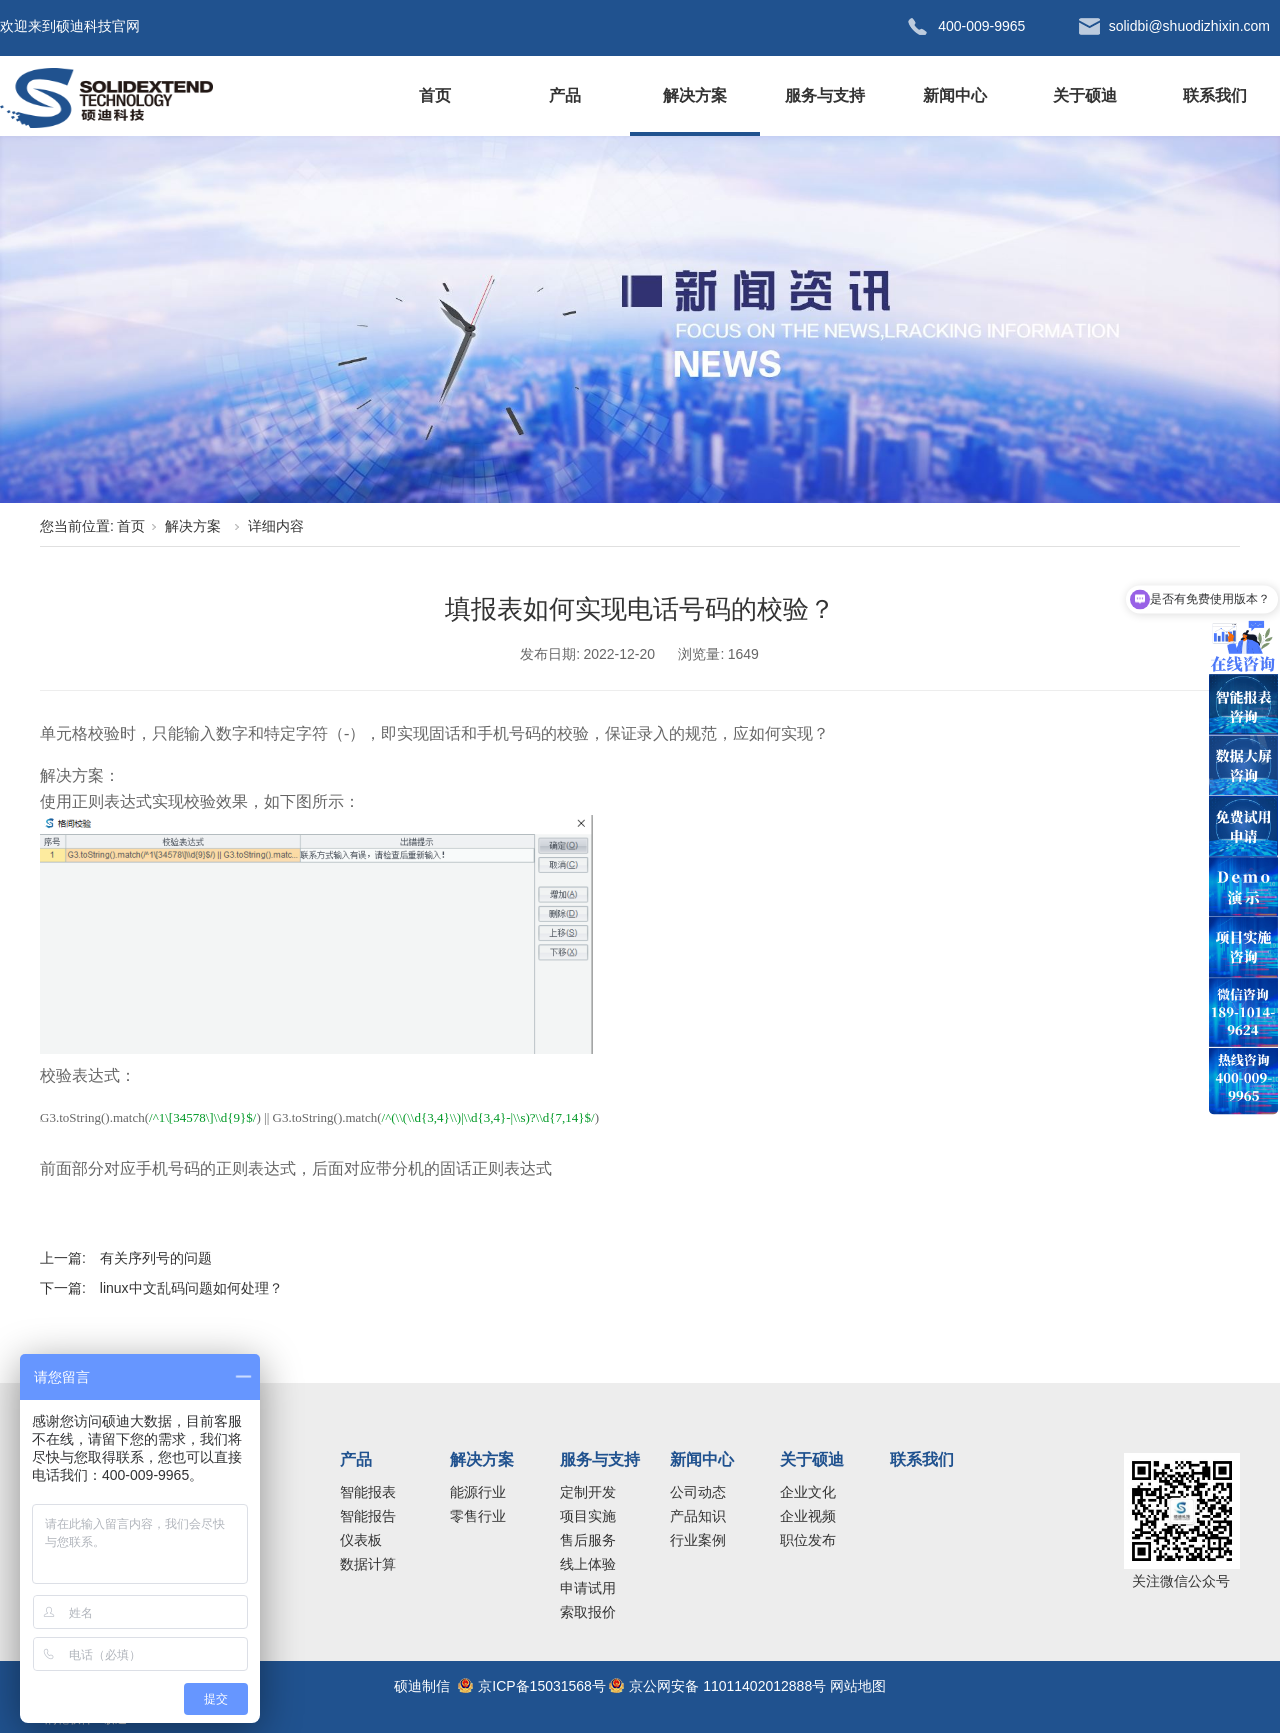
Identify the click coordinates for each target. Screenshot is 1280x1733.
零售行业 (478, 1516)
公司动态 (698, 1492)
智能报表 (368, 1492)
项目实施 (588, 1516)
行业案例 (698, 1540)
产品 (565, 95)
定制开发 (588, 1492)
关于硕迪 (1085, 95)
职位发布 (808, 1540)
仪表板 (361, 1540)
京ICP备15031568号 (542, 1686)
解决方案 (695, 95)
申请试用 (588, 1588)
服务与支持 (825, 95)
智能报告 (368, 1516)
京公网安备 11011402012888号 (727, 1686)
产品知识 (698, 1516)
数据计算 (368, 1564)
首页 (435, 95)
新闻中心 (955, 95)
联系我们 (1215, 95)
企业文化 (808, 1492)
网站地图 (858, 1686)
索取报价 (588, 1612)
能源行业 (478, 1492)
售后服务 (588, 1540)
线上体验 (588, 1564)
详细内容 (276, 526)
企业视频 (808, 1516)
